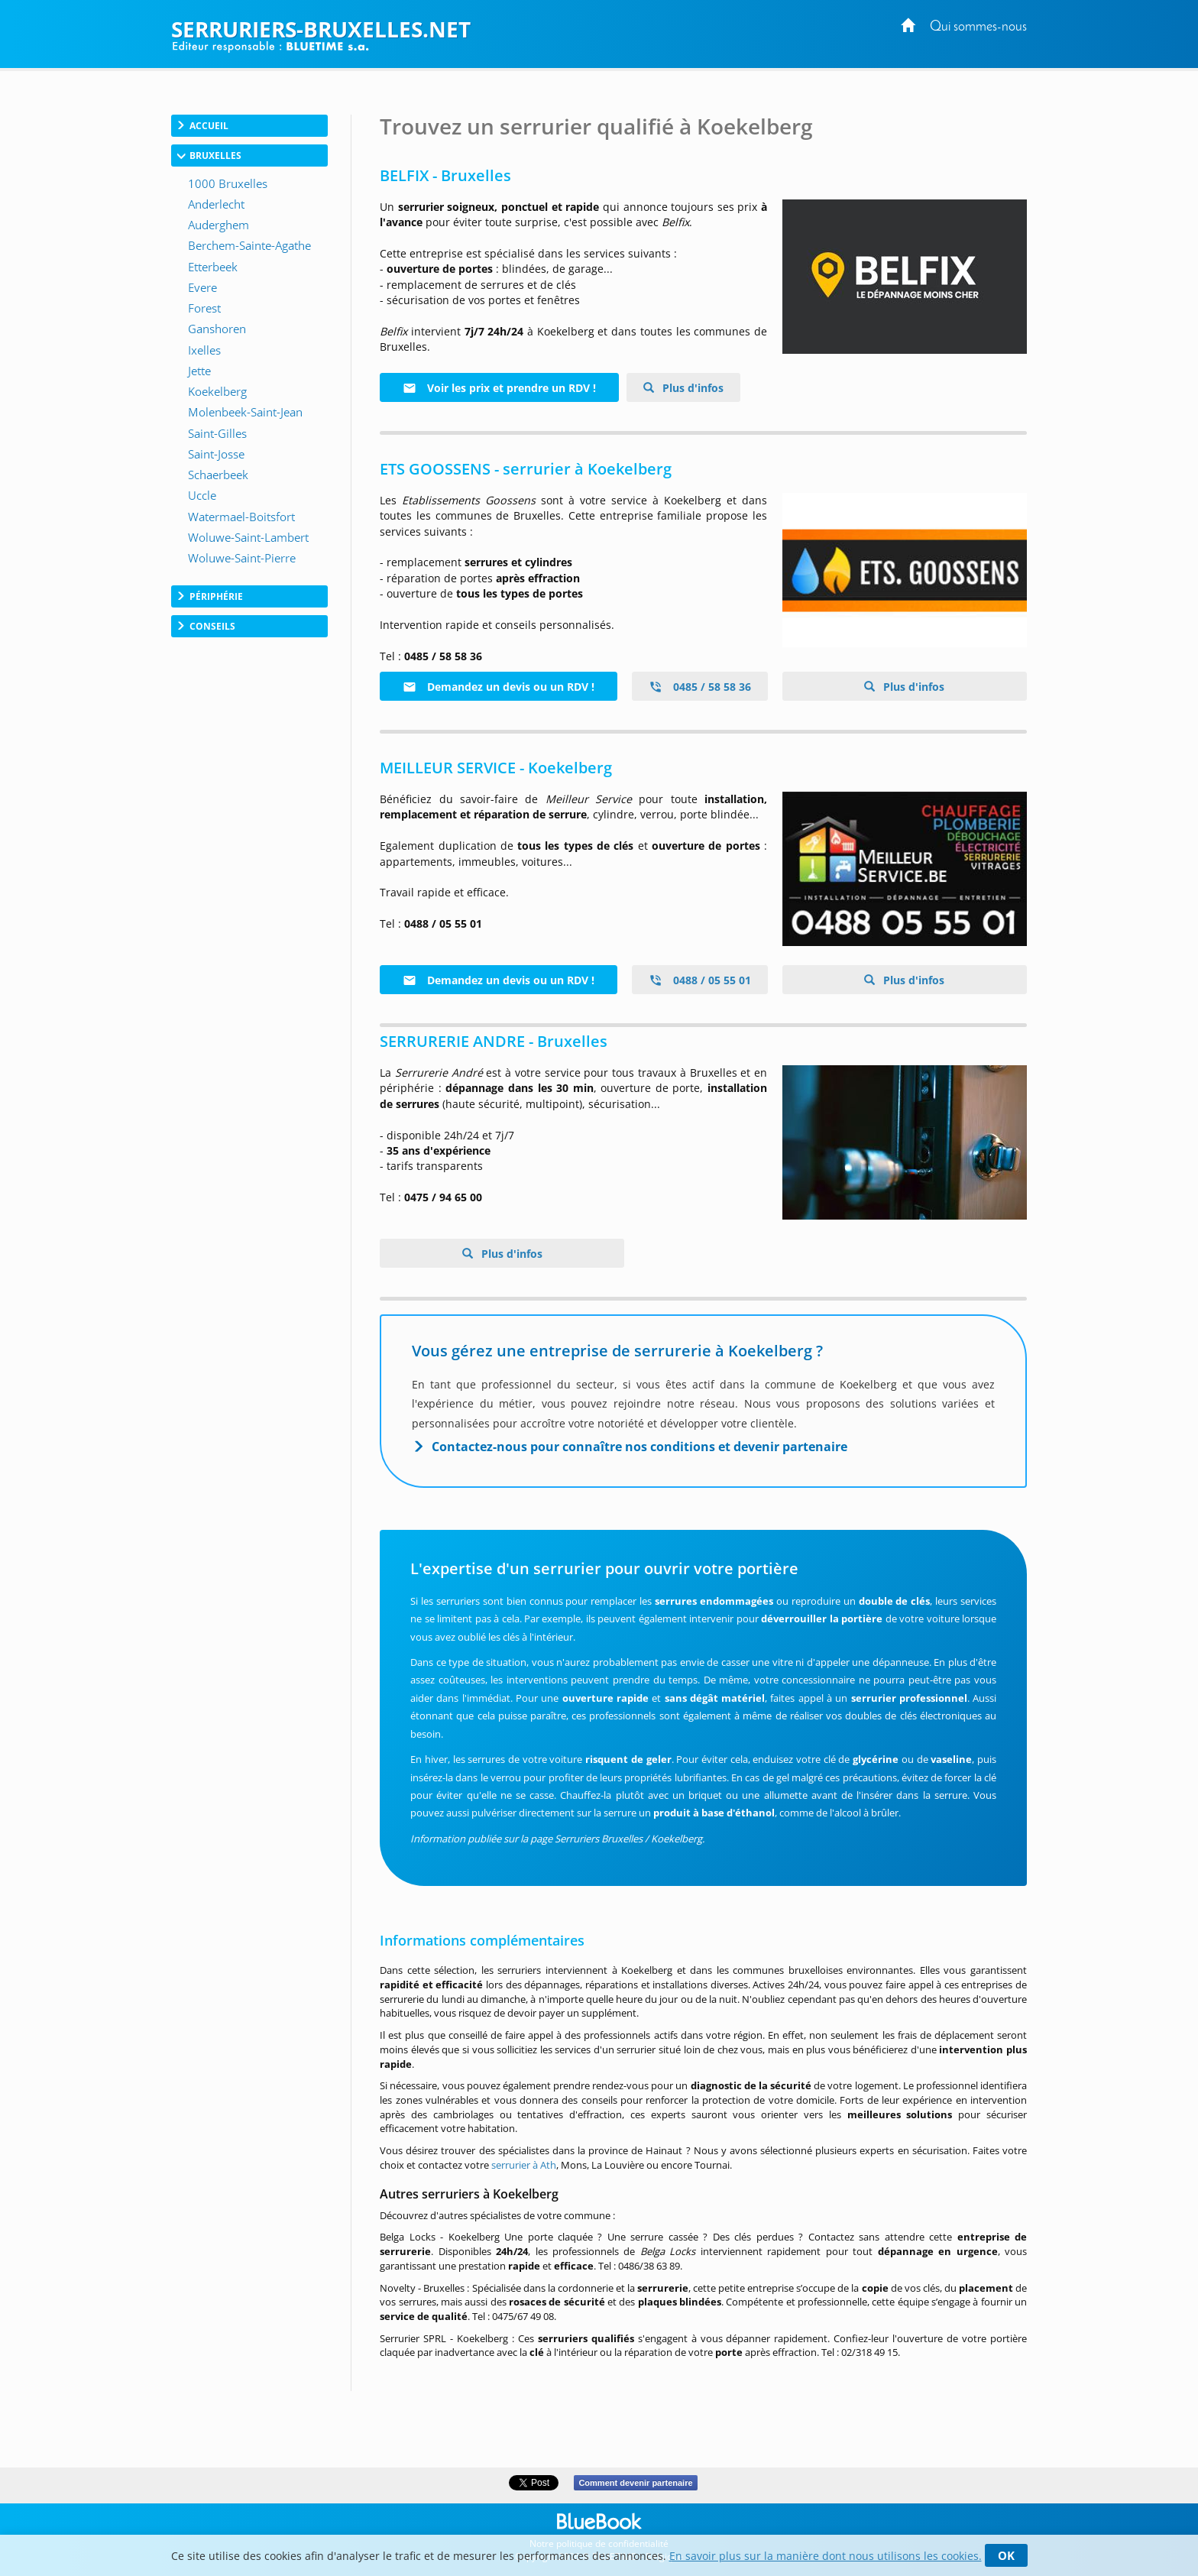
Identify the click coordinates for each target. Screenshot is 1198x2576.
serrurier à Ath (523, 2165)
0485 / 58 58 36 (700, 686)
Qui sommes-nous (978, 27)
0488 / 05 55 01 (700, 980)
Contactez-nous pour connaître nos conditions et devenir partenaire (639, 1446)
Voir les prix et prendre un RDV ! (499, 388)
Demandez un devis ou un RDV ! (498, 686)
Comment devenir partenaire (635, 2482)
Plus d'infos (691, 388)
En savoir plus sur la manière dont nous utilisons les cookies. (825, 2555)
